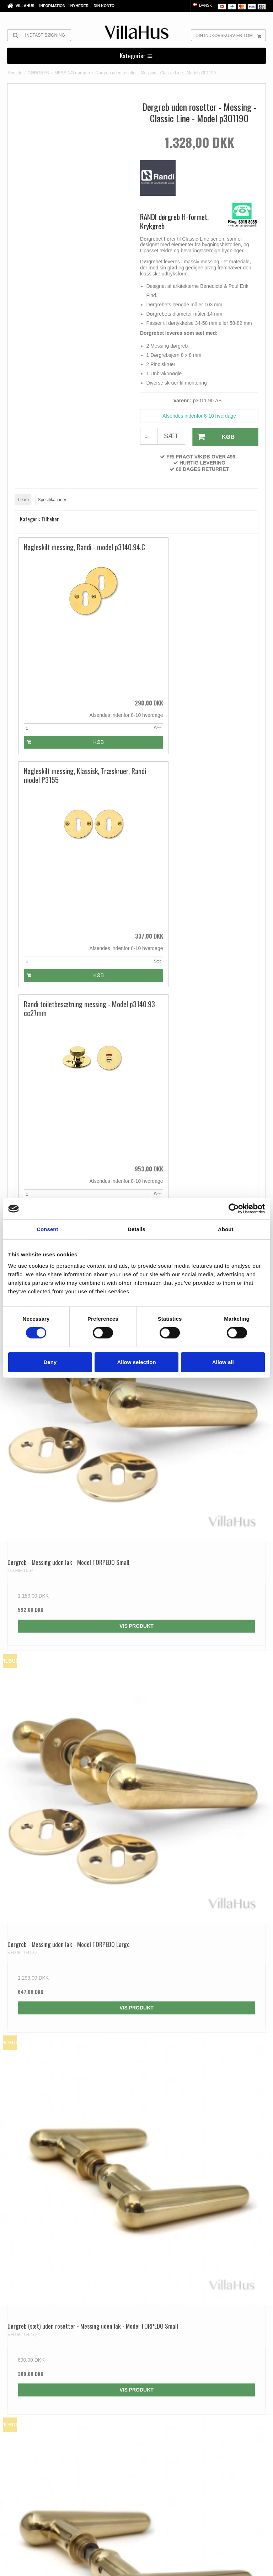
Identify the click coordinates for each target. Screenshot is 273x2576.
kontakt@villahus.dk (53, 2395)
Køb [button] (213, 436)
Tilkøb (23, 498)
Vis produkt (136, 1107)
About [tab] (226, 1229)
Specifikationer (52, 498)
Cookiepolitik (153, 2566)
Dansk (202, 5)
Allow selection (136, 1362)
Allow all (223, 1362)
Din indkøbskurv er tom (231, 35)
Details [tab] (136, 1229)
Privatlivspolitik (121, 2566)
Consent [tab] (47, 1229)
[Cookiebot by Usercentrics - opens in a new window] (234, 1208)
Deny (50, 1362)
